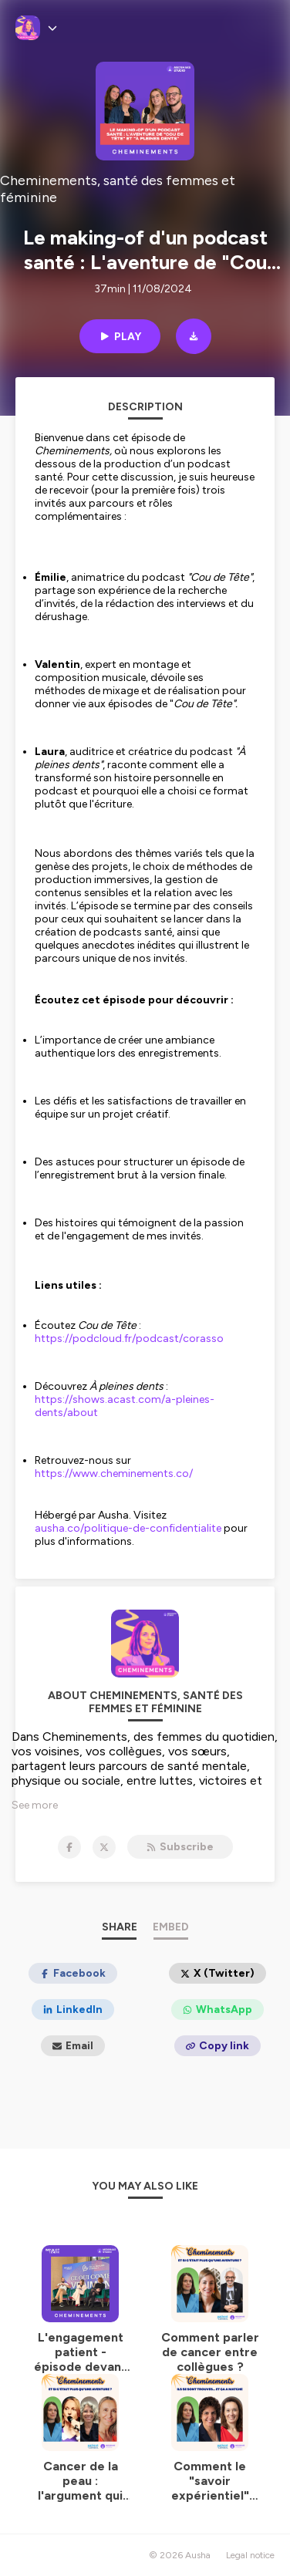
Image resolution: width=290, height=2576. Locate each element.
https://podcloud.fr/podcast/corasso (129, 1338)
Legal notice (250, 2555)
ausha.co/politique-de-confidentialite (128, 1528)
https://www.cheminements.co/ (114, 1473)
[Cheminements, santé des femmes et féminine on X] (104, 1847)
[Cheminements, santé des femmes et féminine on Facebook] (69, 1847)
